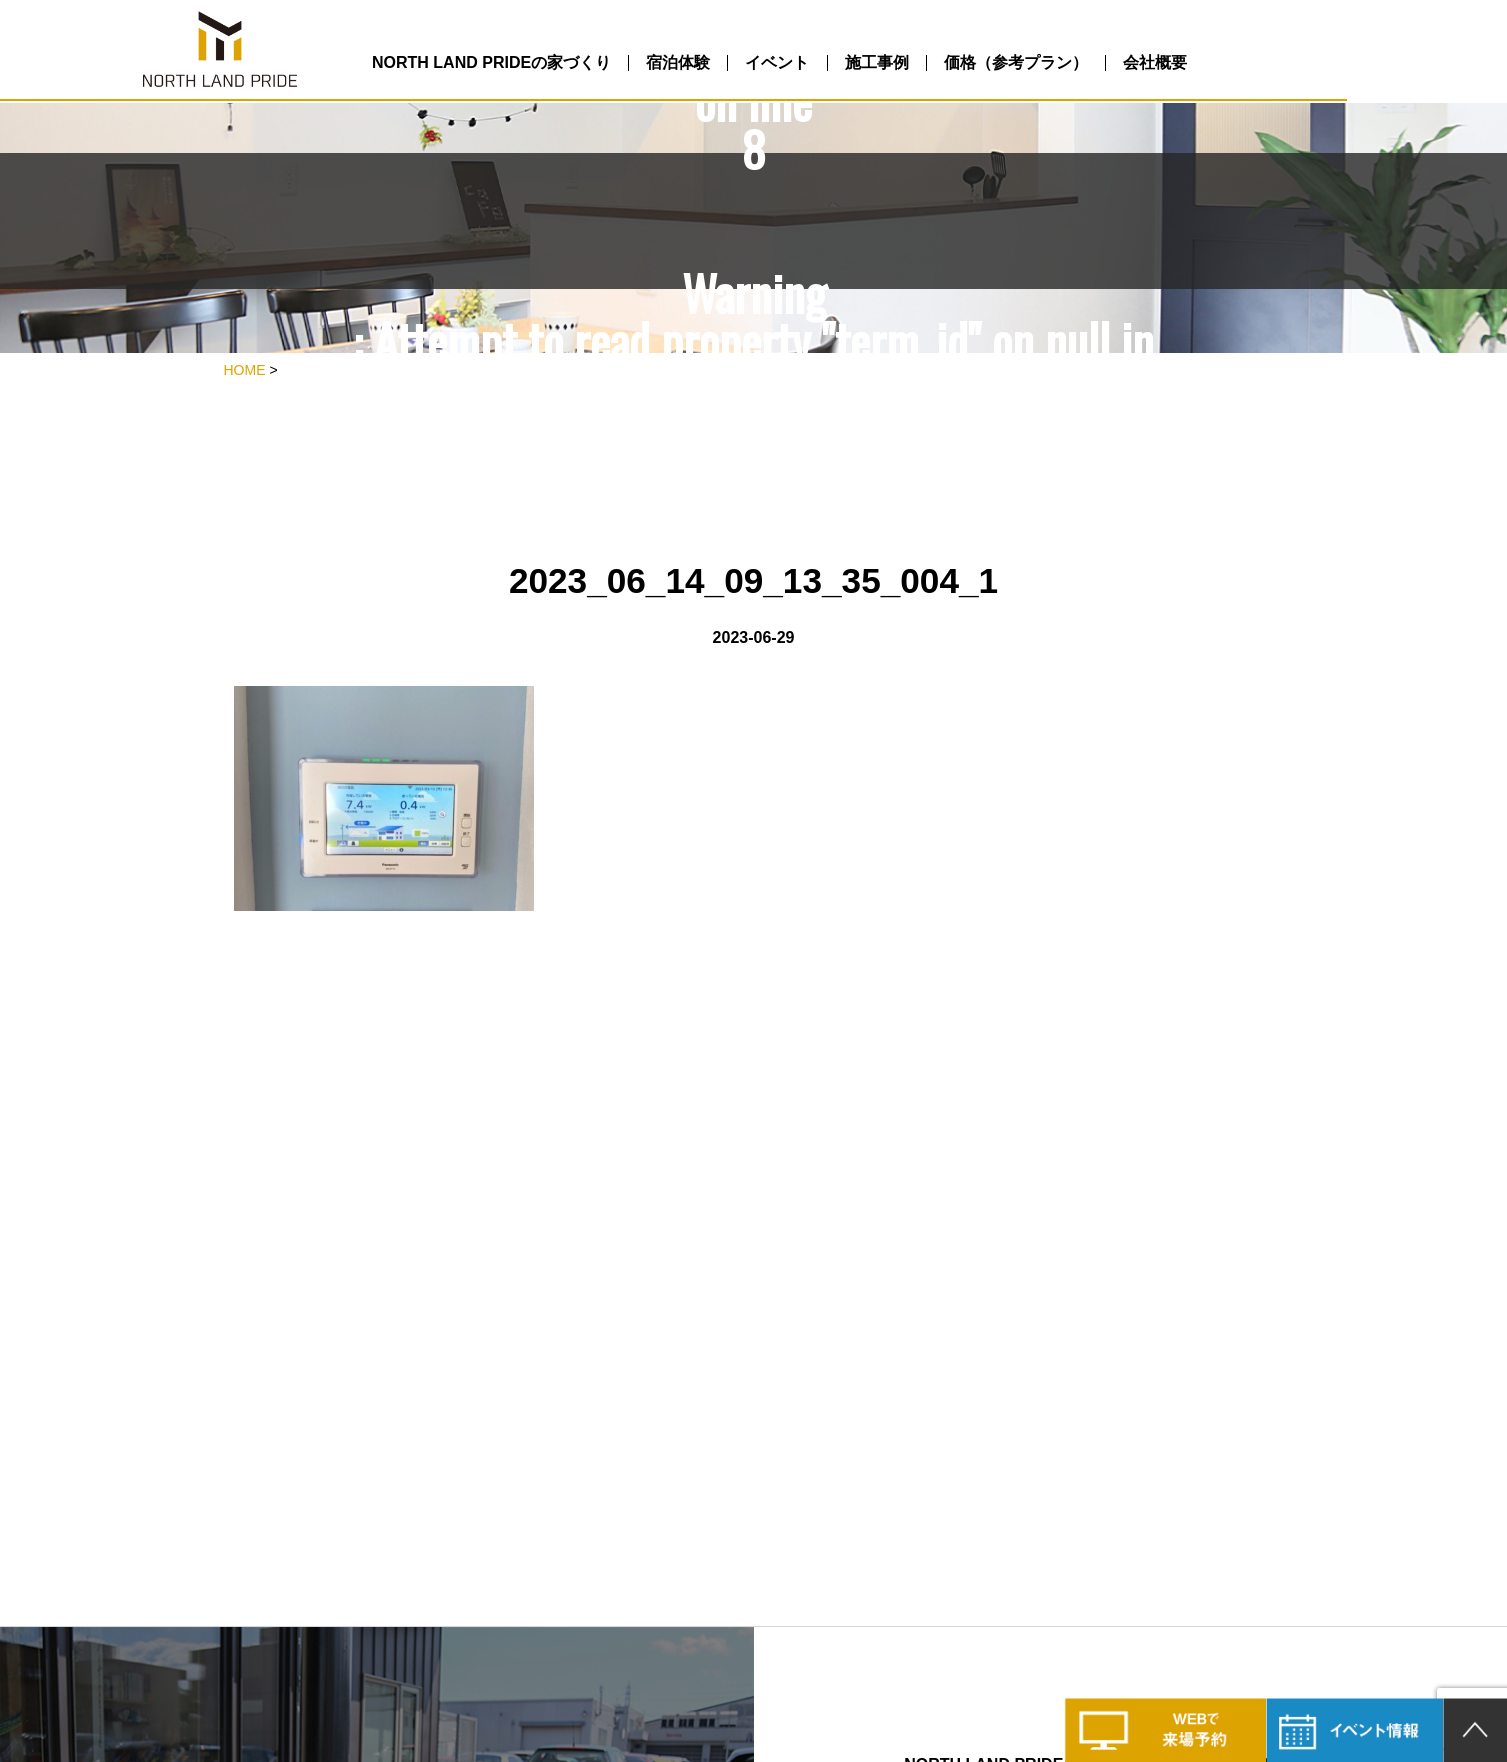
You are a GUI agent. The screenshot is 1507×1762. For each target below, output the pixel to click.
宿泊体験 (746, 63)
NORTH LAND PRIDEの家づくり (541, 63)
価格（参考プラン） (1134, 63)
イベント (862, 63)
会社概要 (1291, 63)
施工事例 (978, 63)
